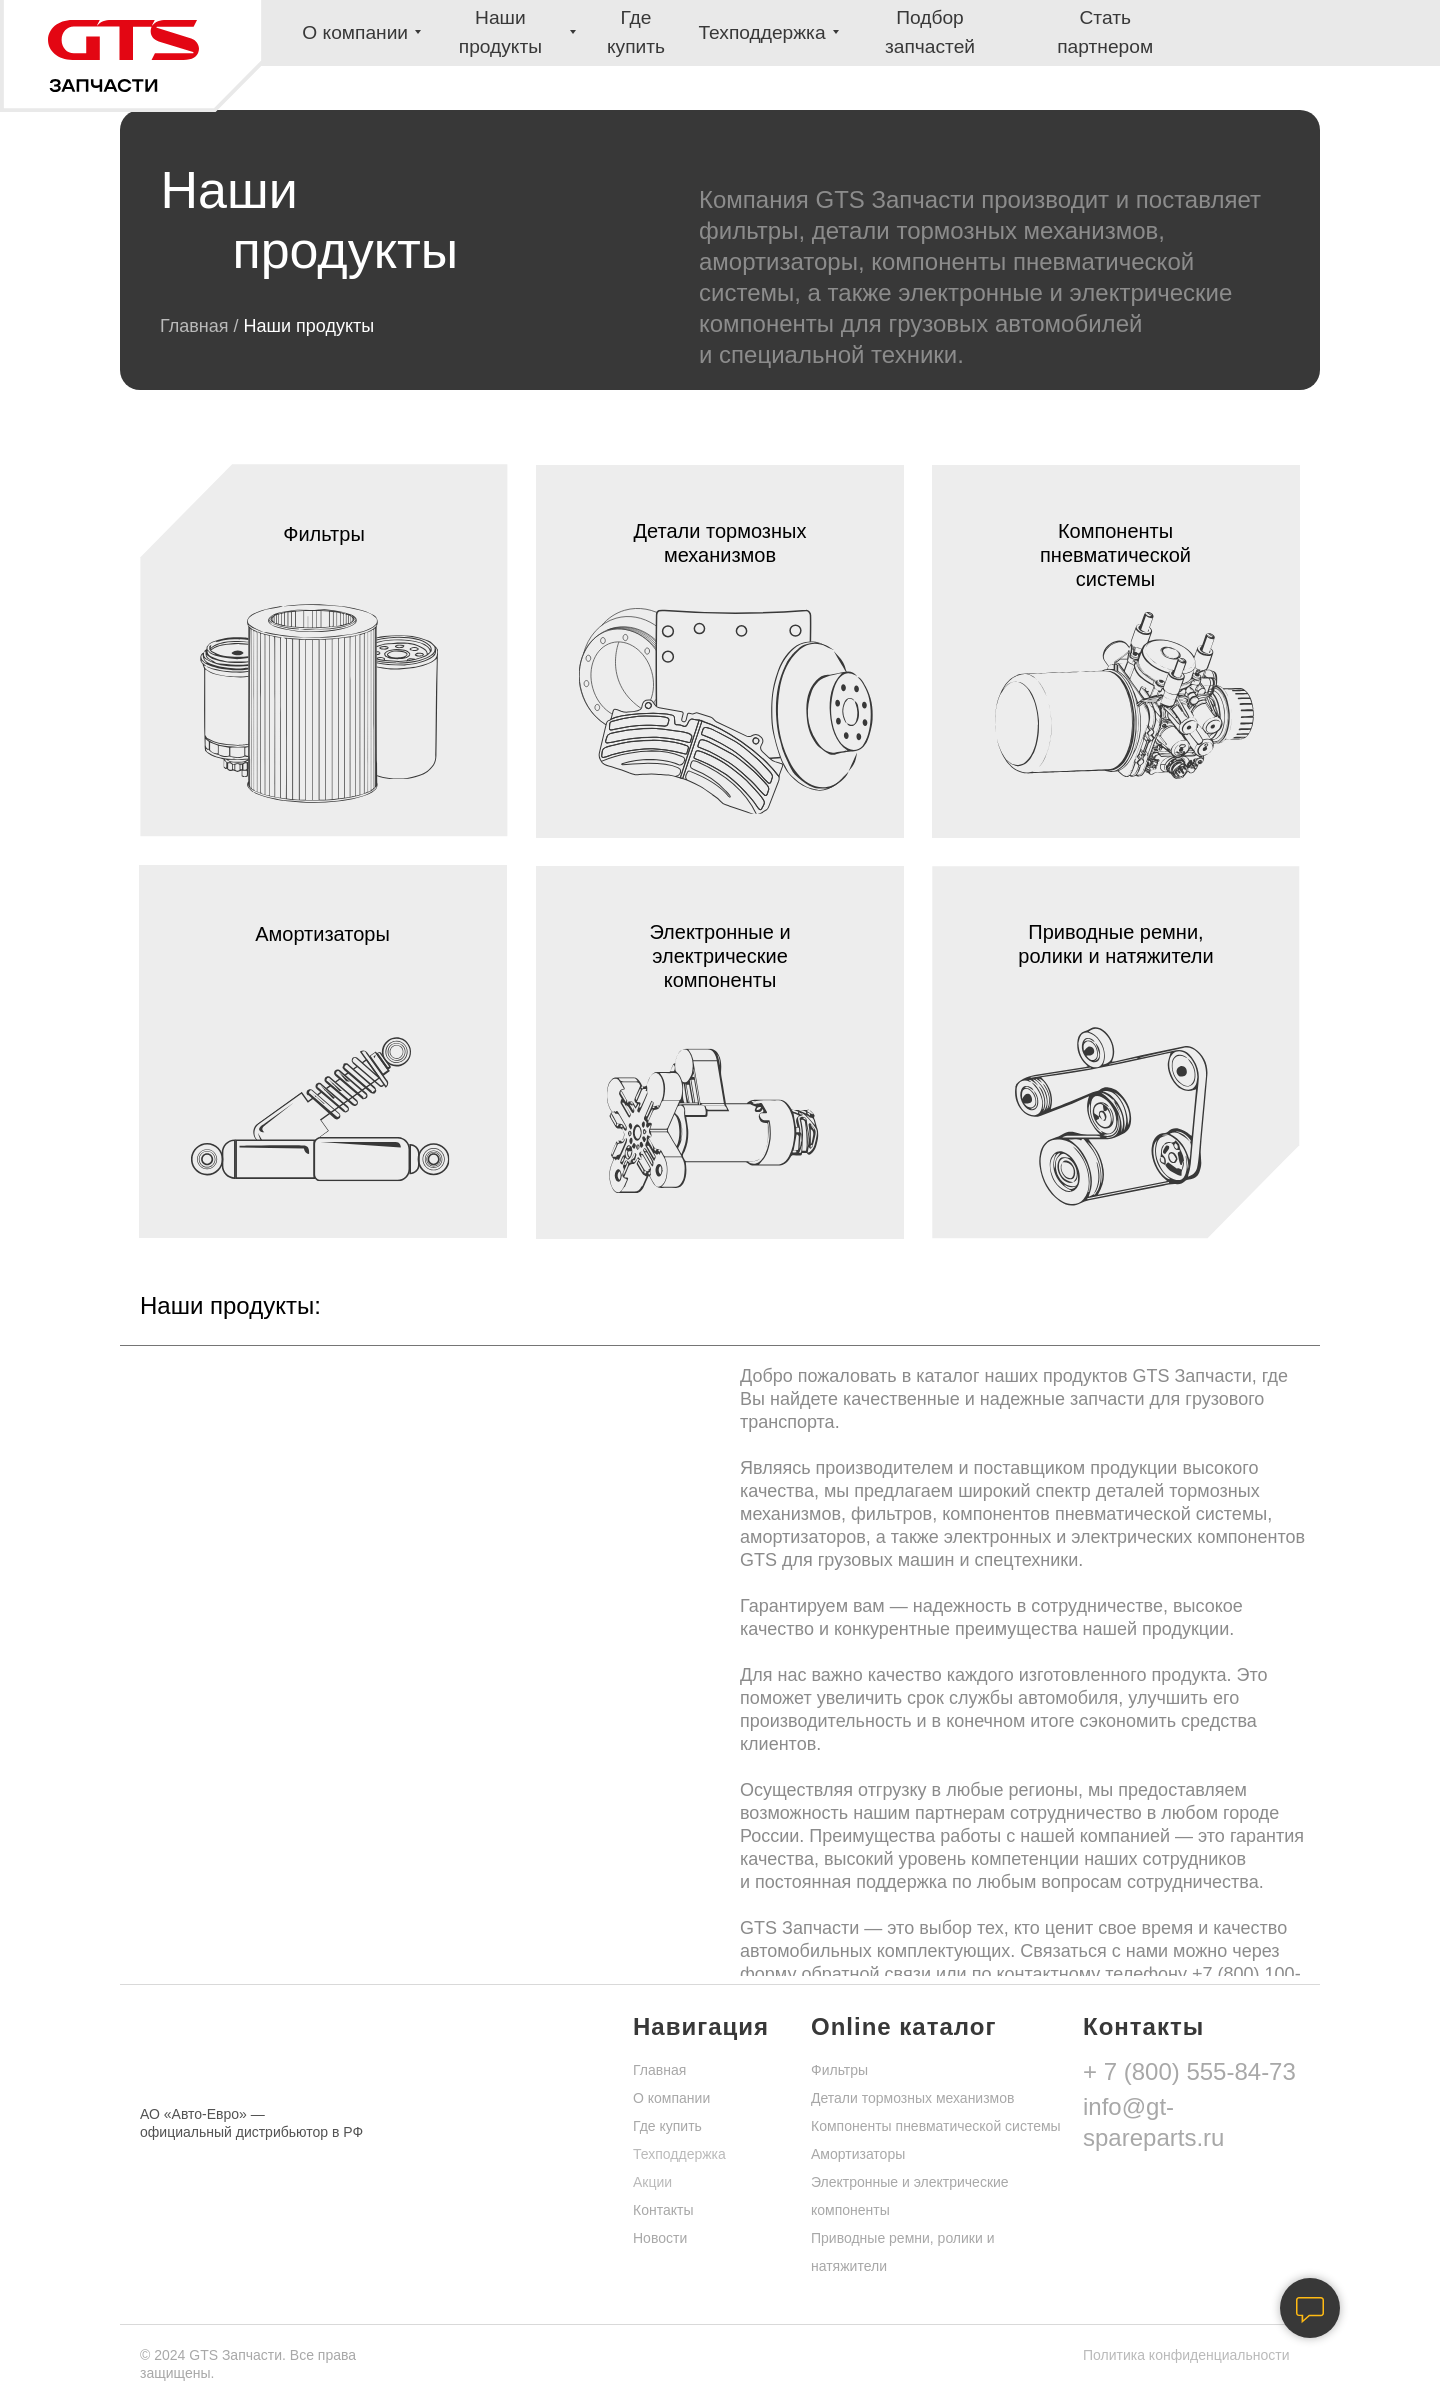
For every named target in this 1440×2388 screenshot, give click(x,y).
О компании (671, 2098)
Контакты (663, 2210)
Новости (660, 2238)
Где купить (667, 2126)
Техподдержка (679, 2154)
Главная (197, 326)
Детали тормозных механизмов (912, 2098)
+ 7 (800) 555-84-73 (1189, 2071)
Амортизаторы (858, 2154)
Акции (652, 2182)
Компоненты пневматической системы (936, 2126)
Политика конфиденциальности (1186, 2355)
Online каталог (903, 2026)
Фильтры (839, 2070)
